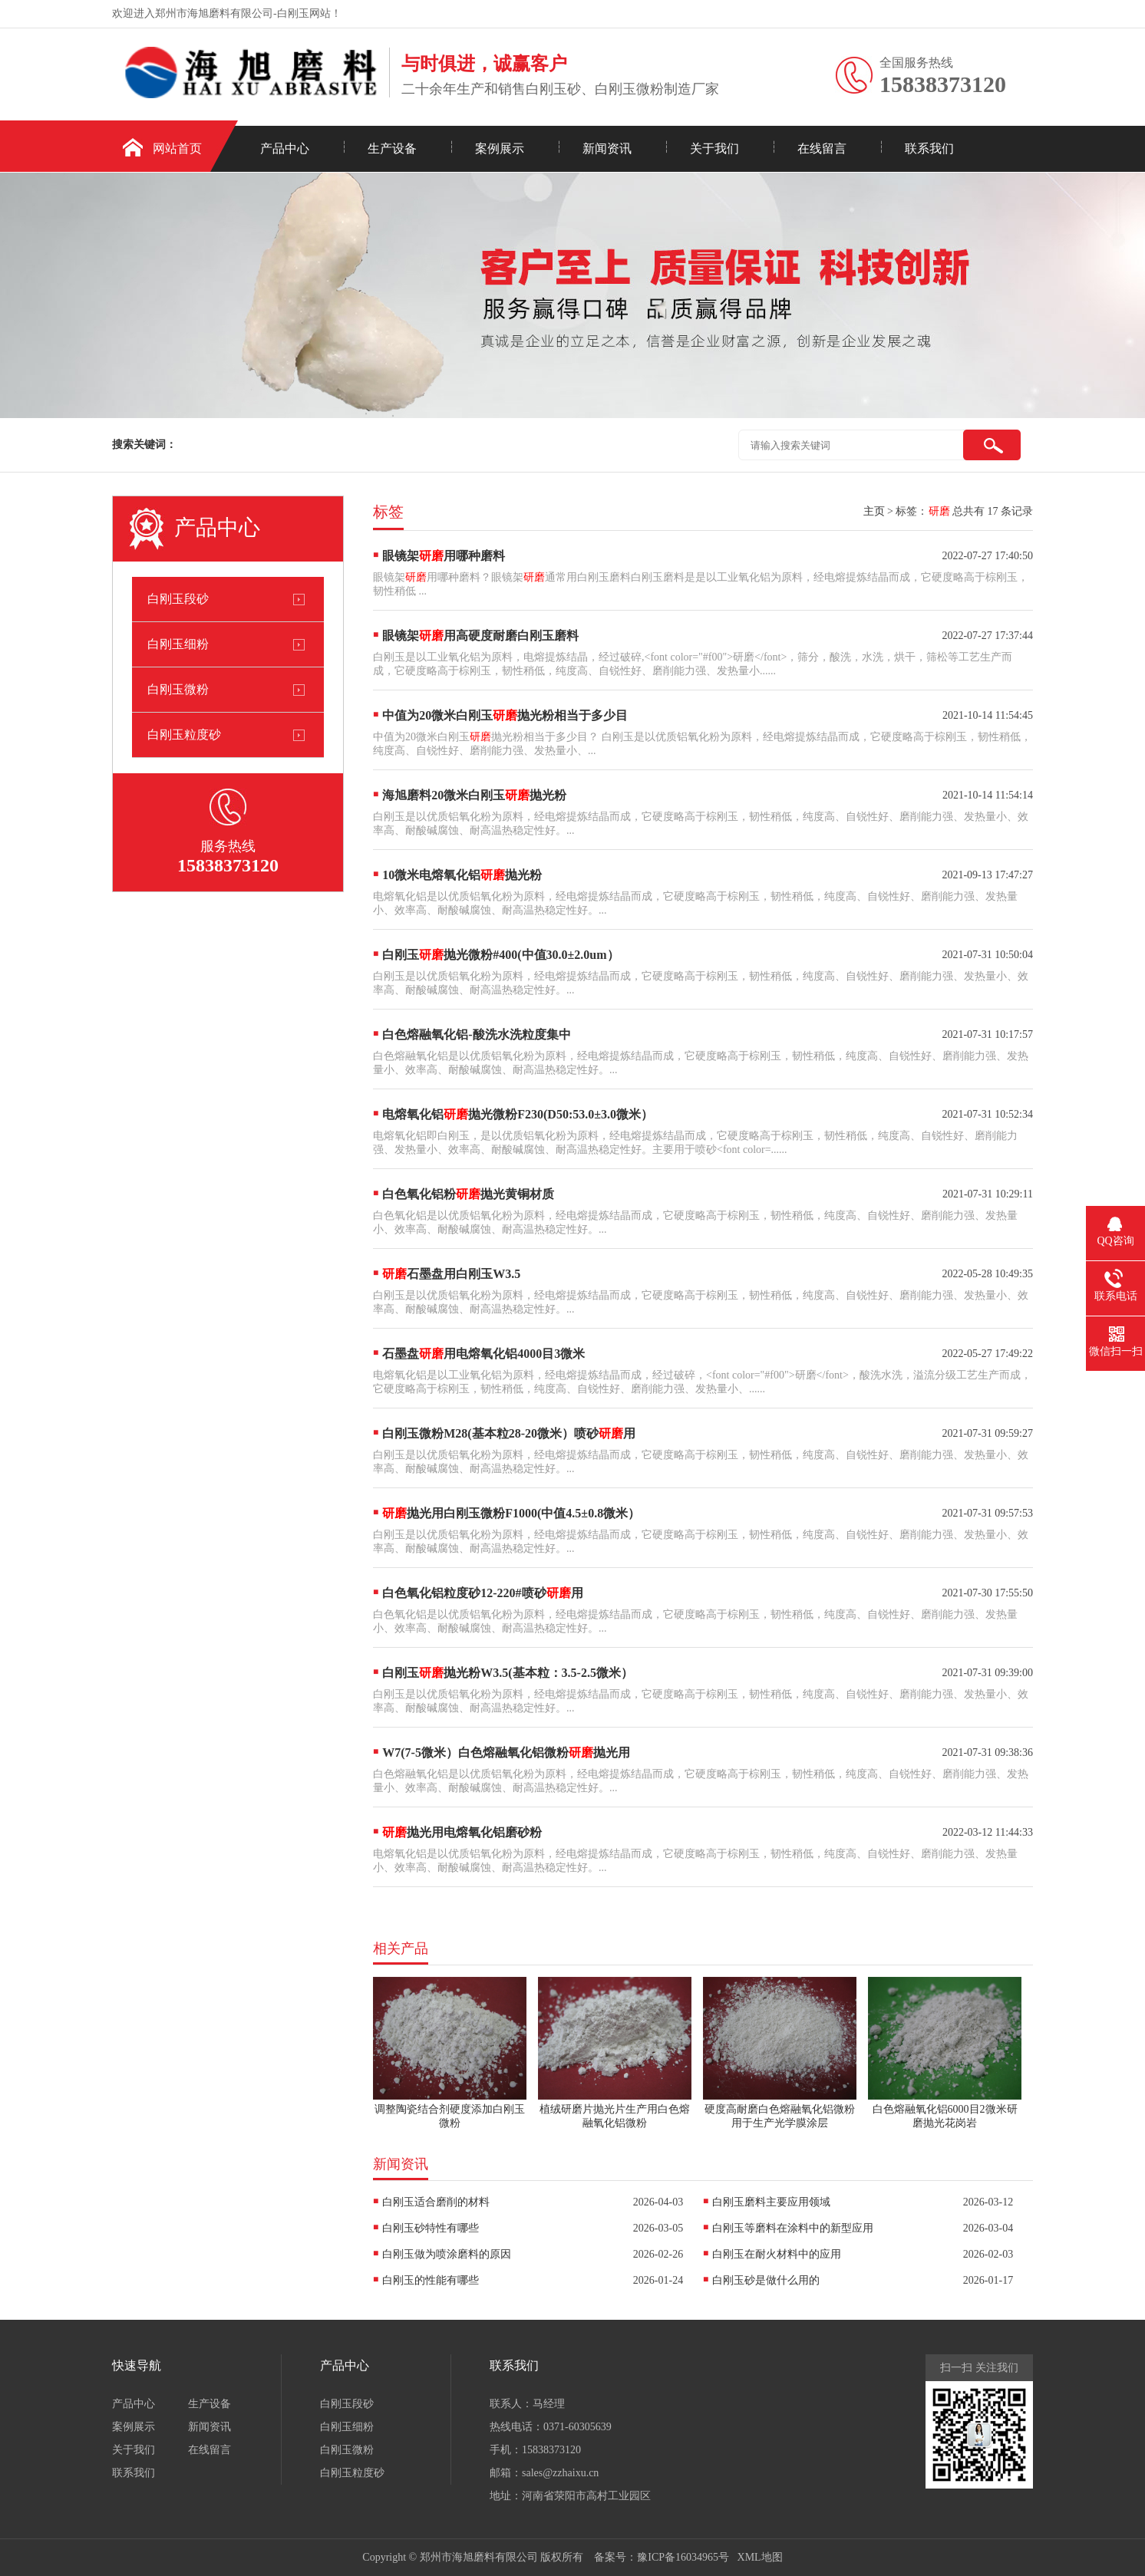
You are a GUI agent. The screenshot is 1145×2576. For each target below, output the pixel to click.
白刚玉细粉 (178, 644)
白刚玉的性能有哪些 (430, 2280)
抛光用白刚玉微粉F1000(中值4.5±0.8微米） (511, 1513)
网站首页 (177, 148)
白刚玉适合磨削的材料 (436, 2202)
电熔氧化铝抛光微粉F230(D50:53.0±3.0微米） (517, 1114)
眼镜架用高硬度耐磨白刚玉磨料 (480, 635)
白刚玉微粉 (178, 689)
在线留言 (821, 148)
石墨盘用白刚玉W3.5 (451, 1273)
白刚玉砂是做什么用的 (766, 2280)
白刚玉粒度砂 (184, 734)
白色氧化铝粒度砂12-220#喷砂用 (482, 1592)
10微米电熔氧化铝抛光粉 (462, 874)
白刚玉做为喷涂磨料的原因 (446, 2254)
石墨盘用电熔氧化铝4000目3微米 (483, 1353)
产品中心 (284, 148)
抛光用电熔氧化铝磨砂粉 (462, 1832)
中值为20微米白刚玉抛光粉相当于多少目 (505, 715)
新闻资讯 (607, 148)
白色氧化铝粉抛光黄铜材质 (468, 1194)
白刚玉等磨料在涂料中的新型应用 (792, 2228)
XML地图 (760, 2557)
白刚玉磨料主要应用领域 (771, 2202)
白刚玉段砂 (178, 598)
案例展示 (499, 148)
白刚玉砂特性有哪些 (430, 2228)
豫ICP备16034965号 (683, 2557)
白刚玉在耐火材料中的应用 (776, 2254)
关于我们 (714, 148)
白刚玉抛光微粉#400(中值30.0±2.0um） (500, 954)
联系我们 (929, 148)
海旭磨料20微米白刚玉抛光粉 (474, 795)
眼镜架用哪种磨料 (443, 555)
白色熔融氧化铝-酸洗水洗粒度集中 (476, 1034)
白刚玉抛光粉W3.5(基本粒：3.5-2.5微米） (507, 1672)
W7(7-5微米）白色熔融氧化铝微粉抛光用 (506, 1752)
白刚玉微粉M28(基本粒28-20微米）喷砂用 (508, 1433)
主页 (874, 511)
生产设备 (392, 148)
